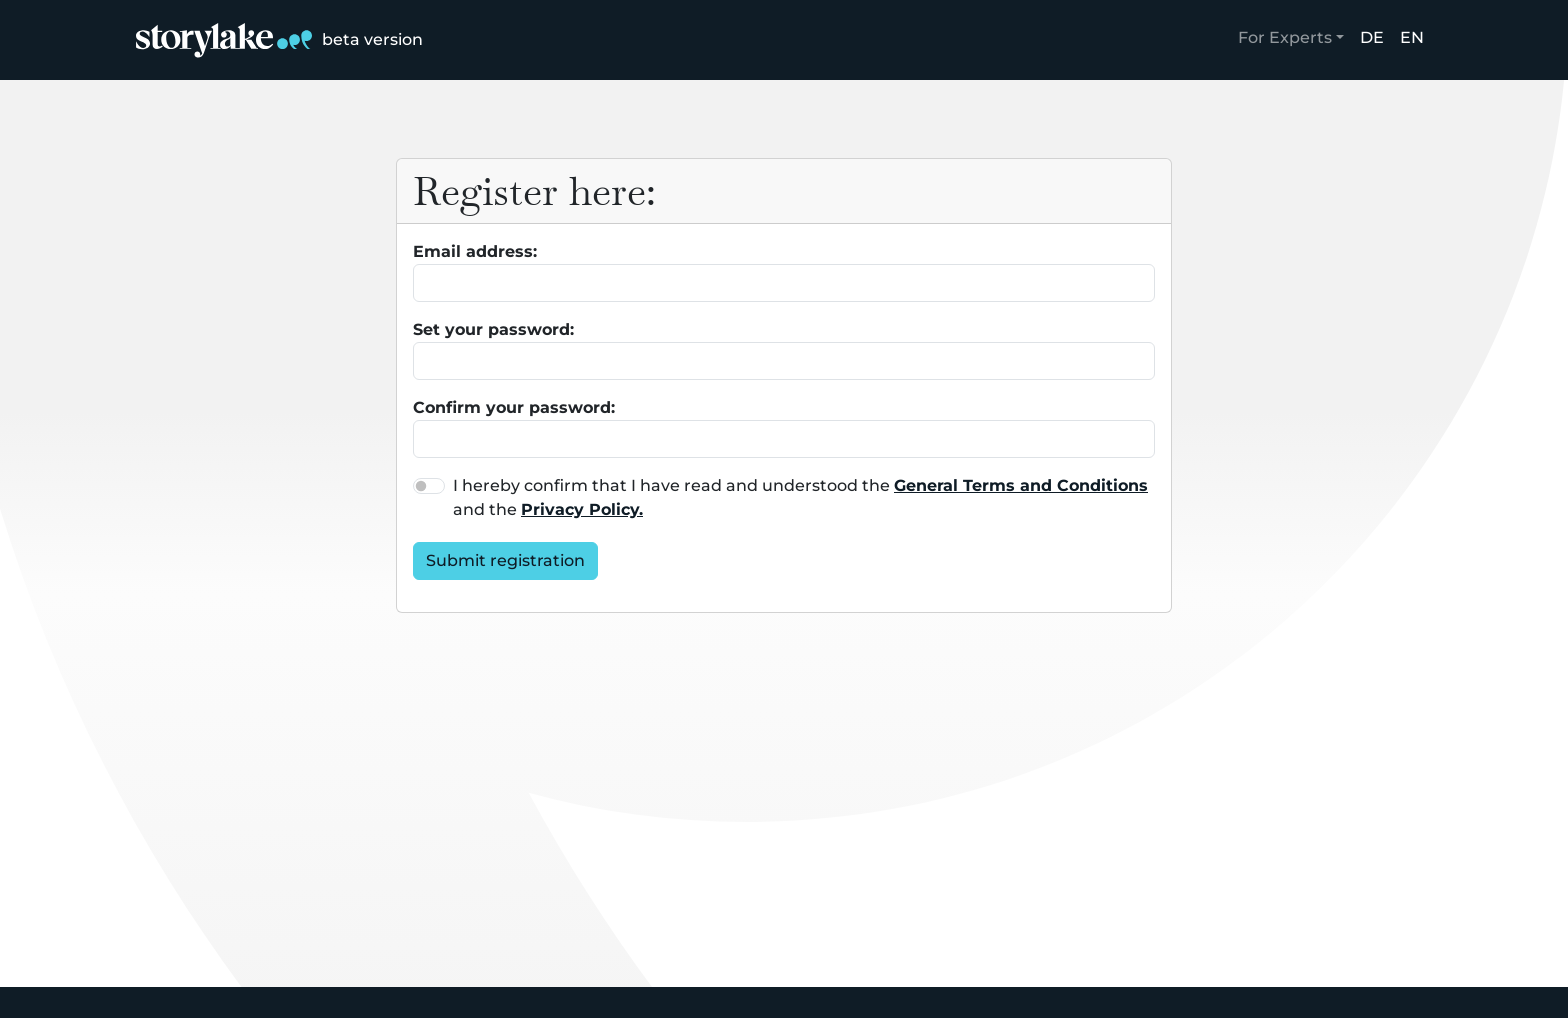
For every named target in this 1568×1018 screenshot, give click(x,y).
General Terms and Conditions (1021, 485)
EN (1412, 37)
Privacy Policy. (582, 509)
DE (1372, 37)
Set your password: (493, 329)
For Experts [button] (1285, 37)
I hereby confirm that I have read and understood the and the (800, 497)
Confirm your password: (514, 407)
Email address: (475, 251)
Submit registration (505, 560)
